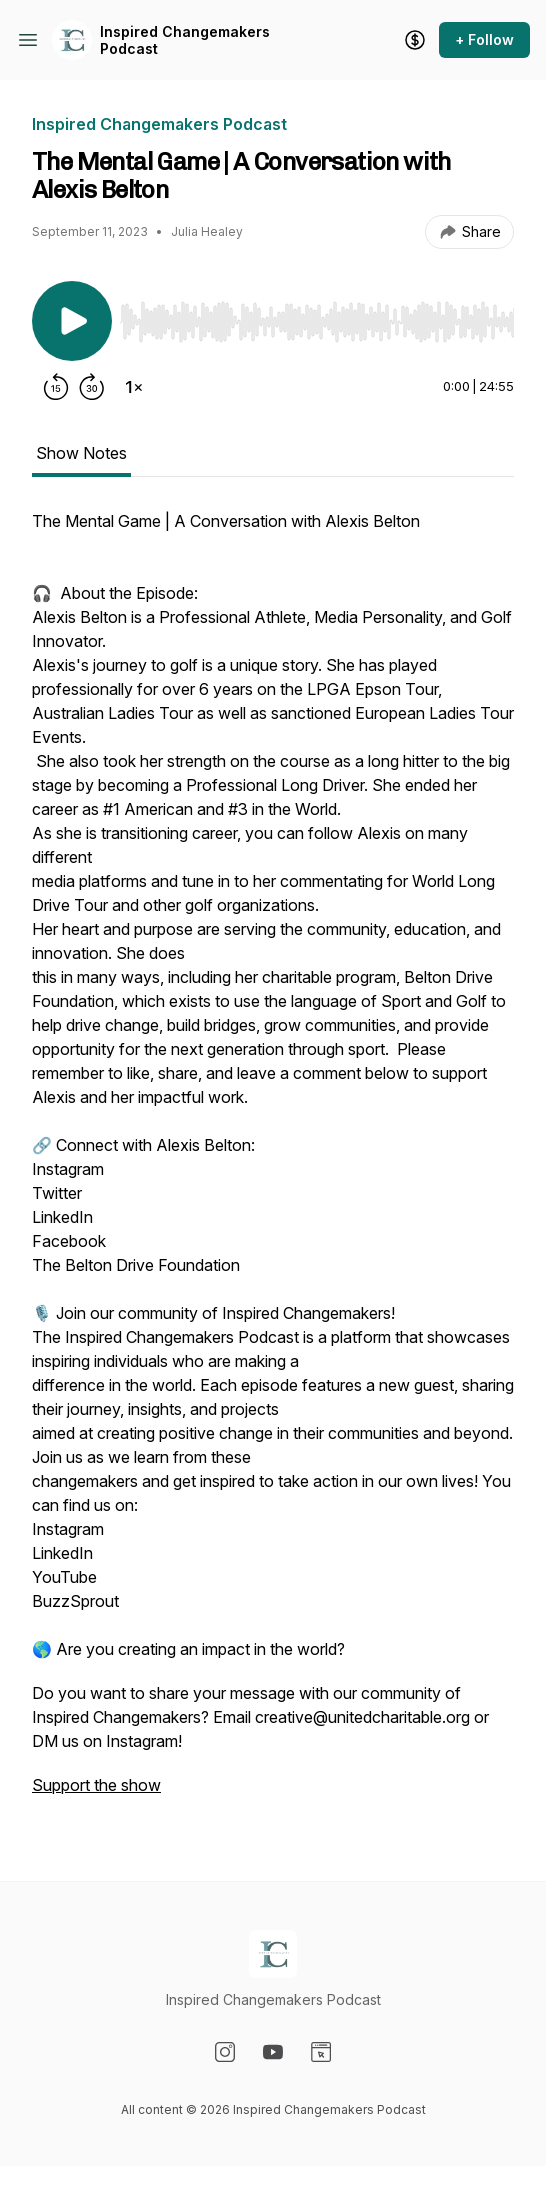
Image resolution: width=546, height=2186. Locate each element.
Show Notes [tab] (81, 453)
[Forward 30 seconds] (92, 387)
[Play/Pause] (72, 321)
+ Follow (484, 39)
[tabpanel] (273, 1163)
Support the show (96, 1785)
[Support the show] (415, 40)
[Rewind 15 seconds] (56, 387)
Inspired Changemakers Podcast (185, 40)
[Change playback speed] (134, 387)
